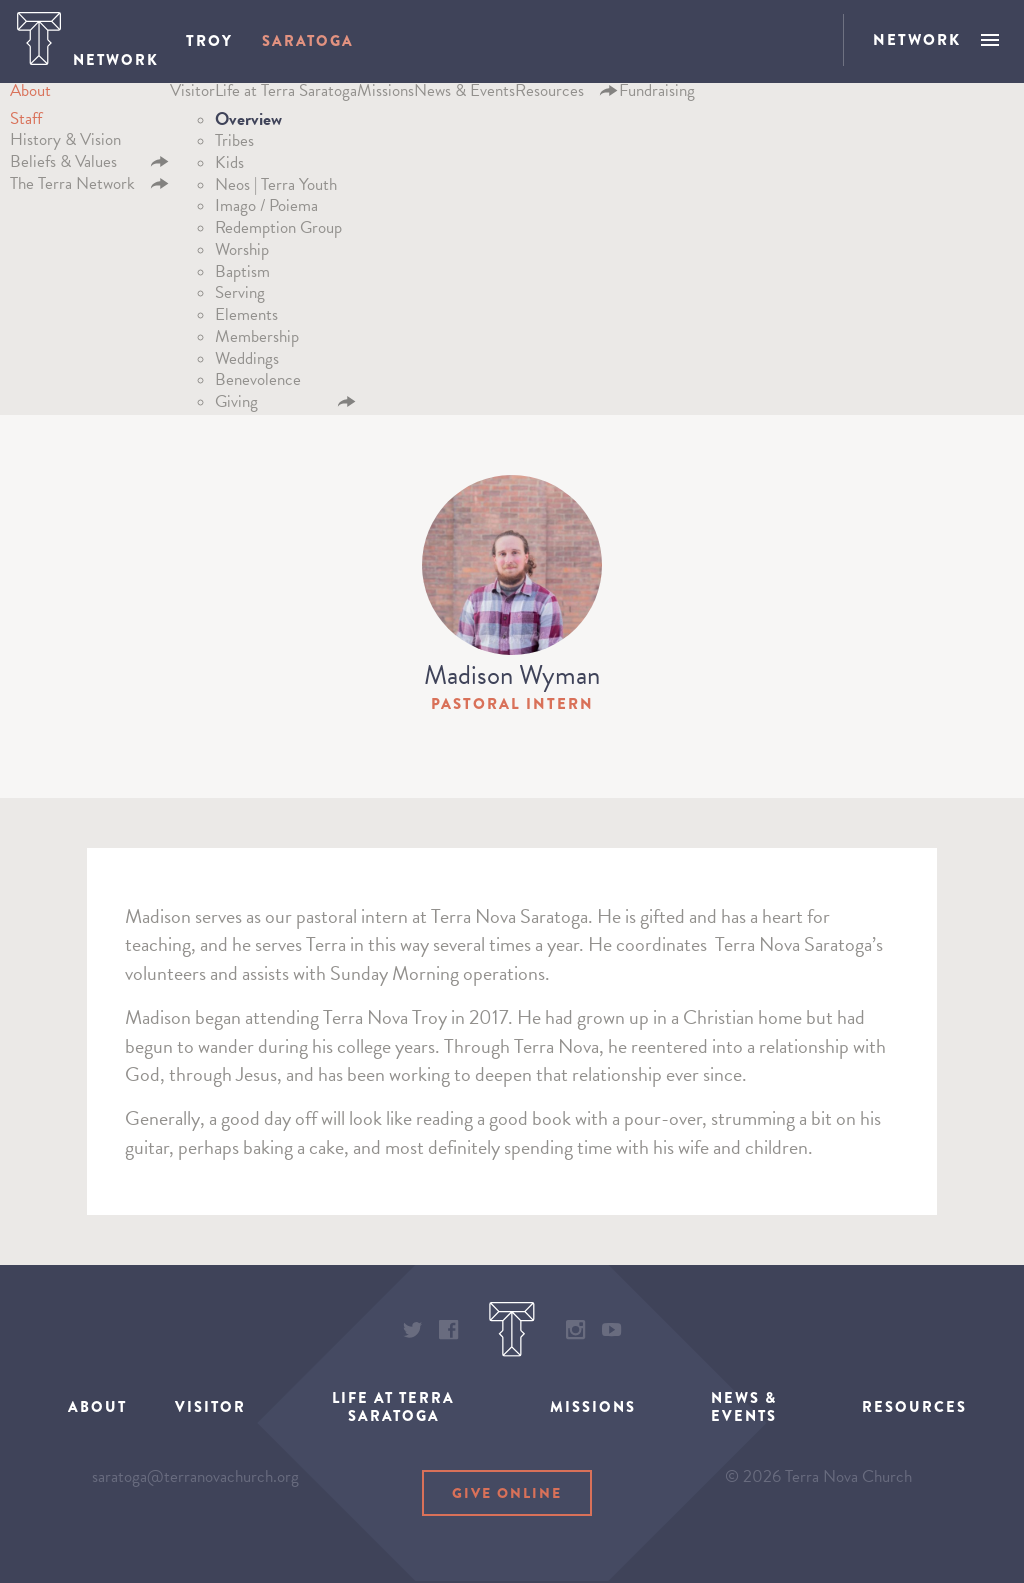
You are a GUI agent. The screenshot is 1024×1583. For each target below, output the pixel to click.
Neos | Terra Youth (276, 190)
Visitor (192, 97)
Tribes (234, 146)
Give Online (507, 1501)
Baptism (242, 277)
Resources (549, 97)
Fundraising (657, 97)
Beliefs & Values (63, 167)
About (30, 97)
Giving (236, 407)
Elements (246, 320)
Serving (240, 298)
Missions (385, 97)
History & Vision (65, 145)
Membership (257, 342)
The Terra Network (72, 189)
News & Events (464, 97)
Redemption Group (278, 233)
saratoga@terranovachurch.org (195, 1490)
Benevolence (258, 385)
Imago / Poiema (266, 211)
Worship (242, 255)
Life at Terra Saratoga (286, 97)
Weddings (247, 364)
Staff (26, 124)
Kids (229, 168)
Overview (248, 125)
